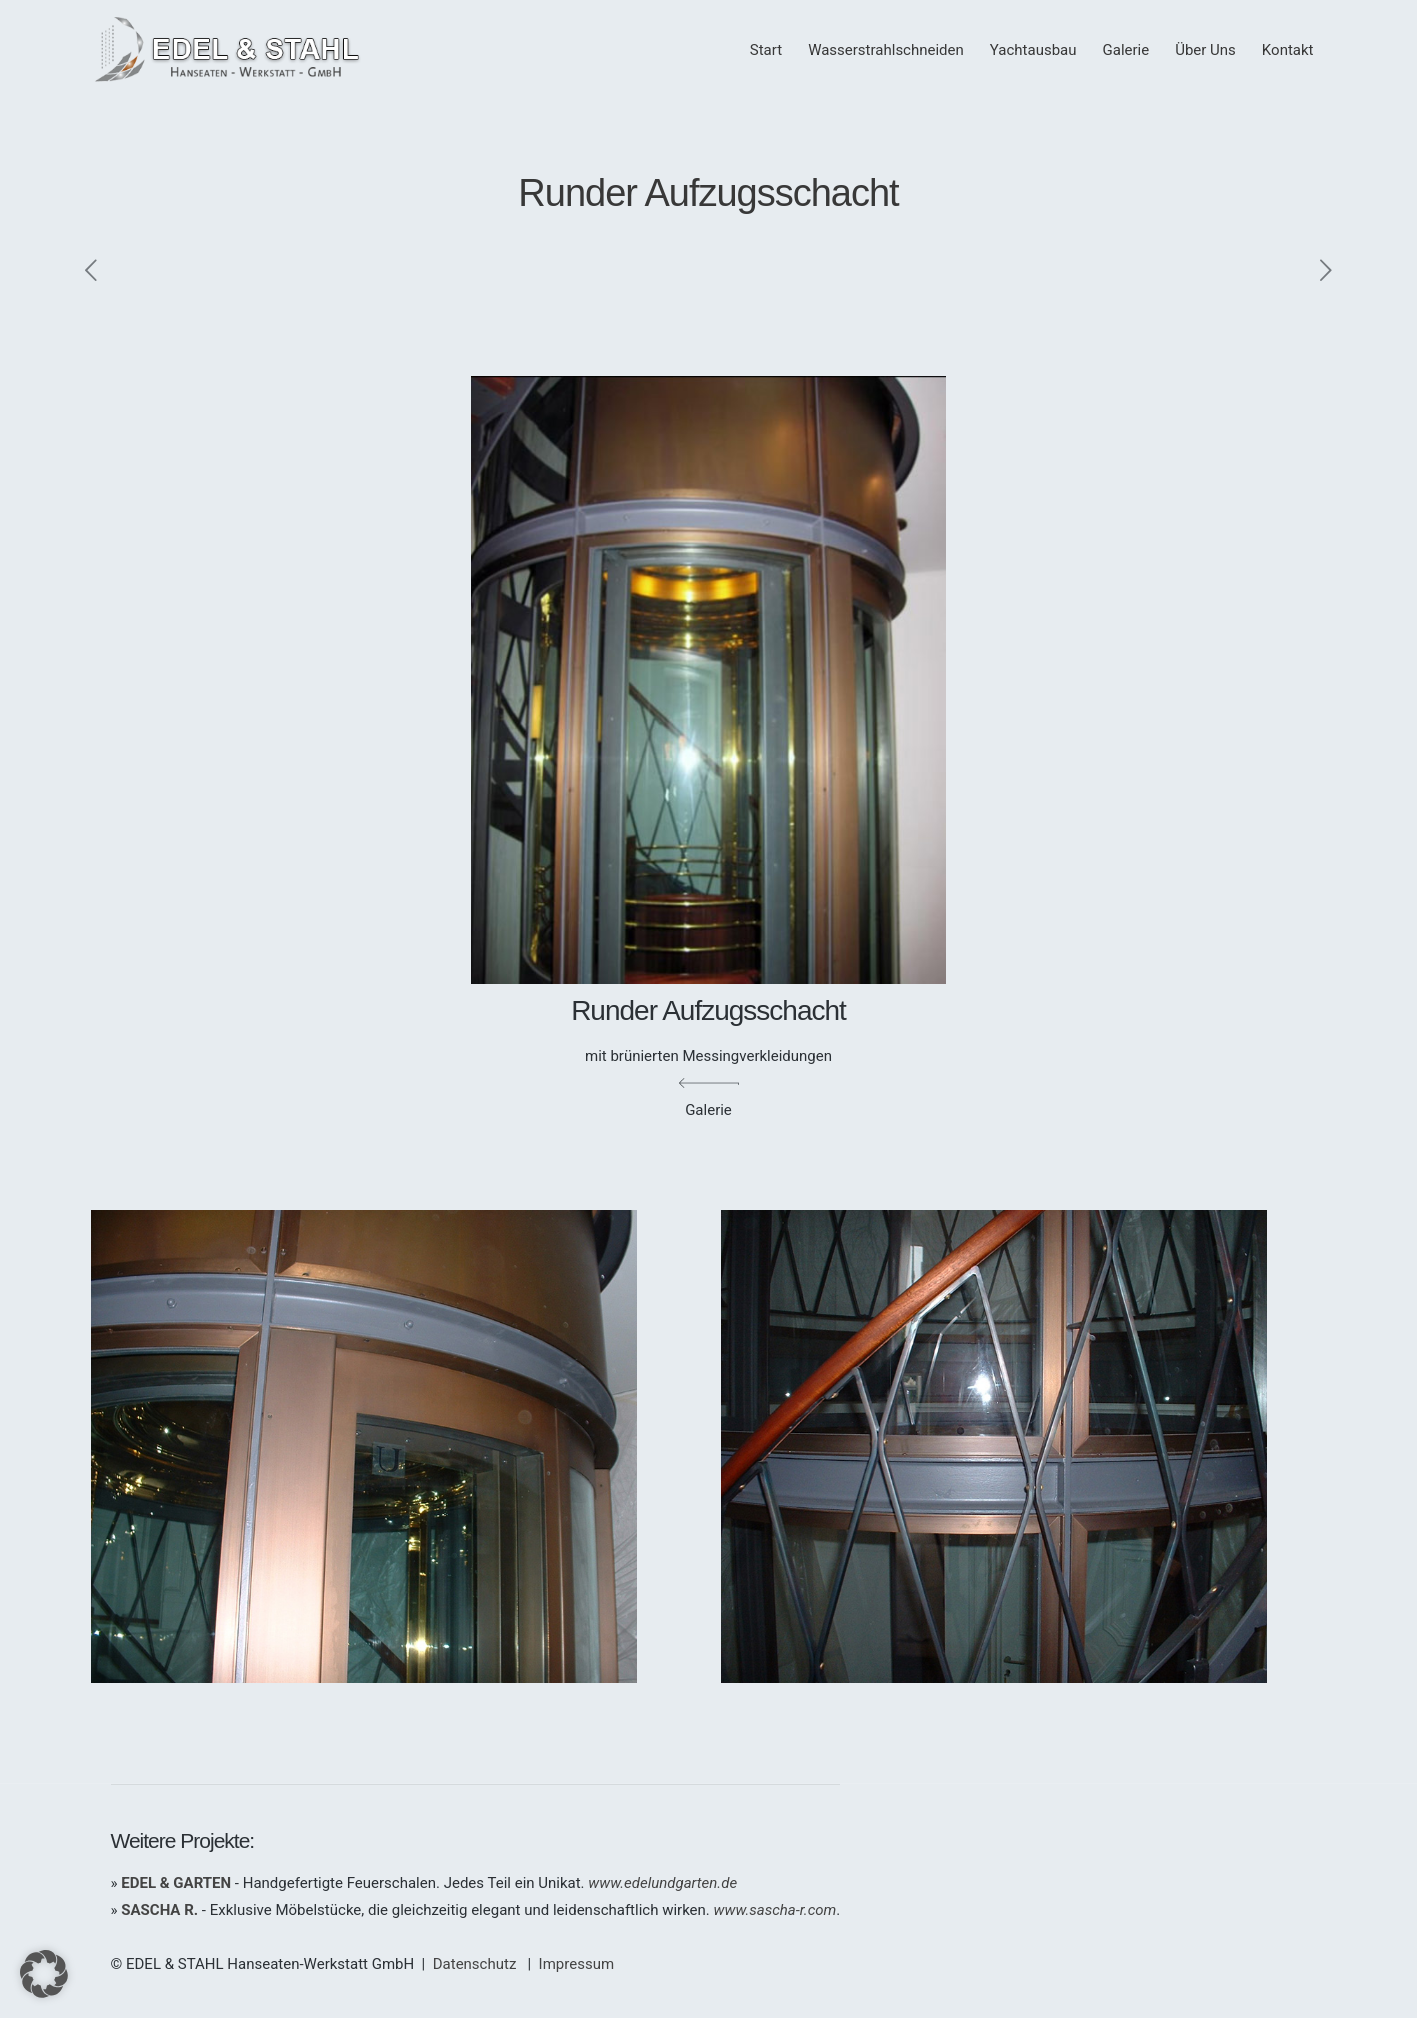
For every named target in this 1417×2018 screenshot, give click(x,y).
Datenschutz (475, 1964)
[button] (44, 1974)
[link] (394, 1446)
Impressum (576, 1964)
